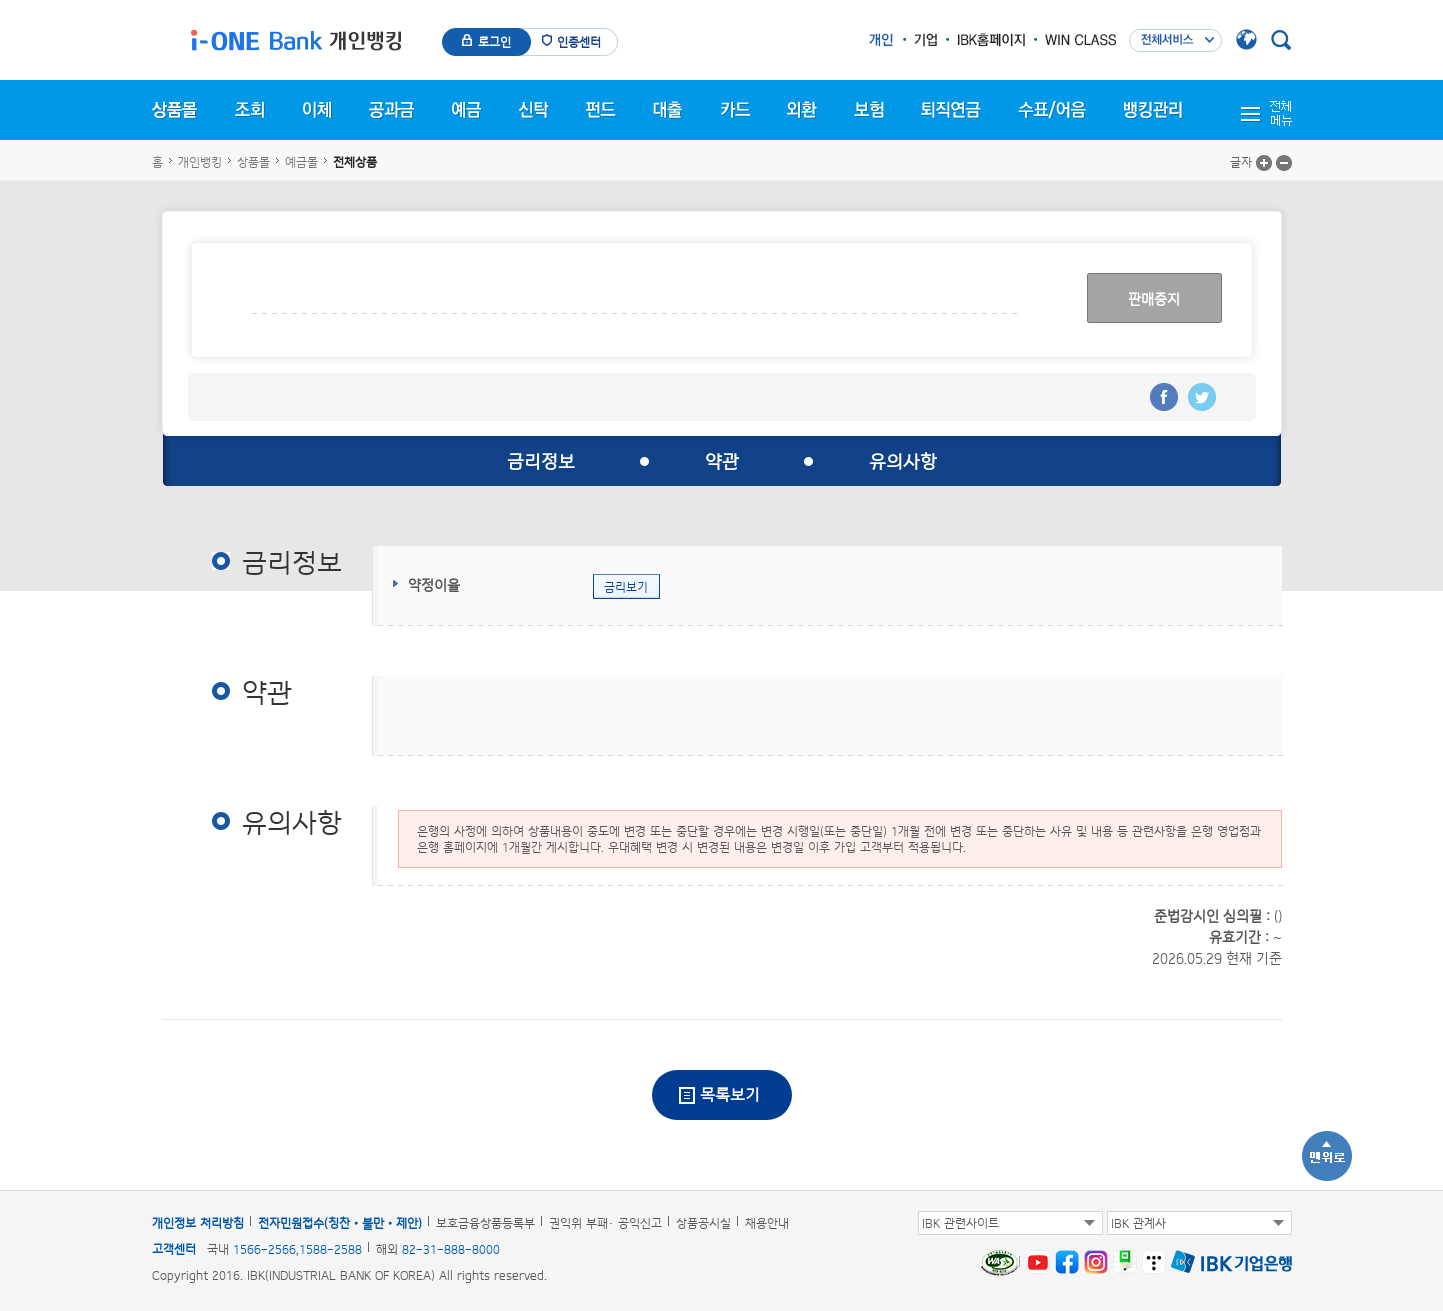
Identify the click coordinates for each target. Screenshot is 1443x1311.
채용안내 (767, 1223)
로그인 (494, 42)
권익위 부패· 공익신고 (605, 1223)
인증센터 (579, 42)
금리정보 (541, 461)
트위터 (1202, 397)
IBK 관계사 (1138, 1223)
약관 (722, 461)
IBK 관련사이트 (960, 1223)
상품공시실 (703, 1223)
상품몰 (253, 162)
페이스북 (1164, 397)
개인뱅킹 (200, 162)
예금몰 (301, 162)
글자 (1241, 162)
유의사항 (903, 461)
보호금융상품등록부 (485, 1223)
